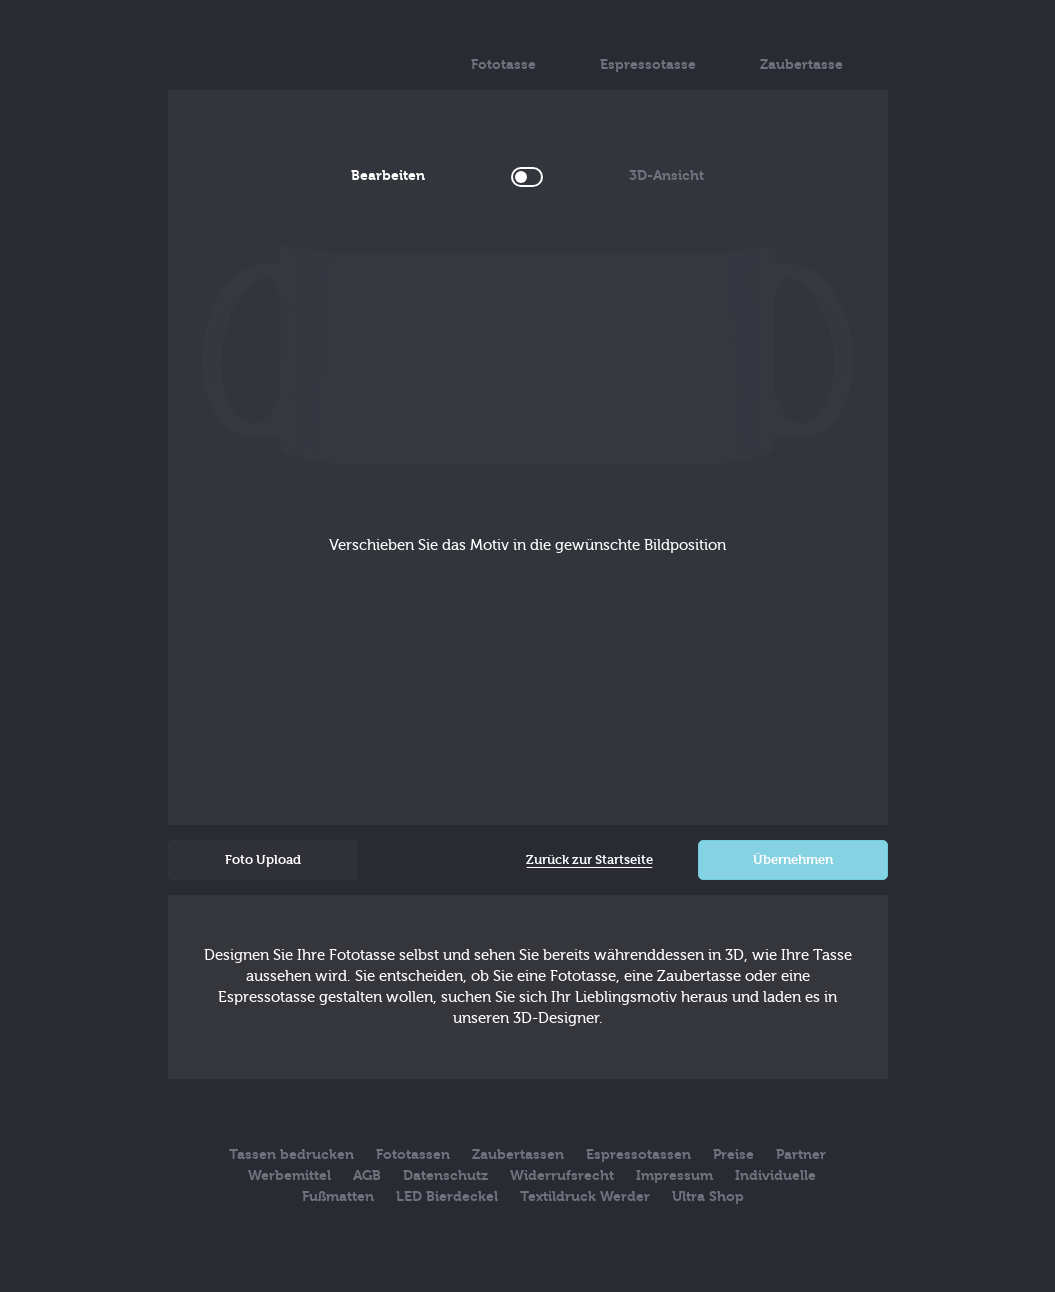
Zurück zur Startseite (589, 859)
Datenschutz (445, 1175)
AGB (367, 1175)
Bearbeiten (414, 175)
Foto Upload (263, 859)
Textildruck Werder (585, 1196)
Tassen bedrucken (291, 1154)
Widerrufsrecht (562, 1175)
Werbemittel (289, 1175)
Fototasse (503, 49)
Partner (801, 1154)
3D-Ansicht (640, 175)
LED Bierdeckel (447, 1196)
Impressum (674, 1175)
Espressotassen (638, 1154)
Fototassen (413, 1154)
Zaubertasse (801, 49)
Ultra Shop (708, 1196)
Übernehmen (793, 859)
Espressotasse (648, 49)
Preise (733, 1154)
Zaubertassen (518, 1154)
